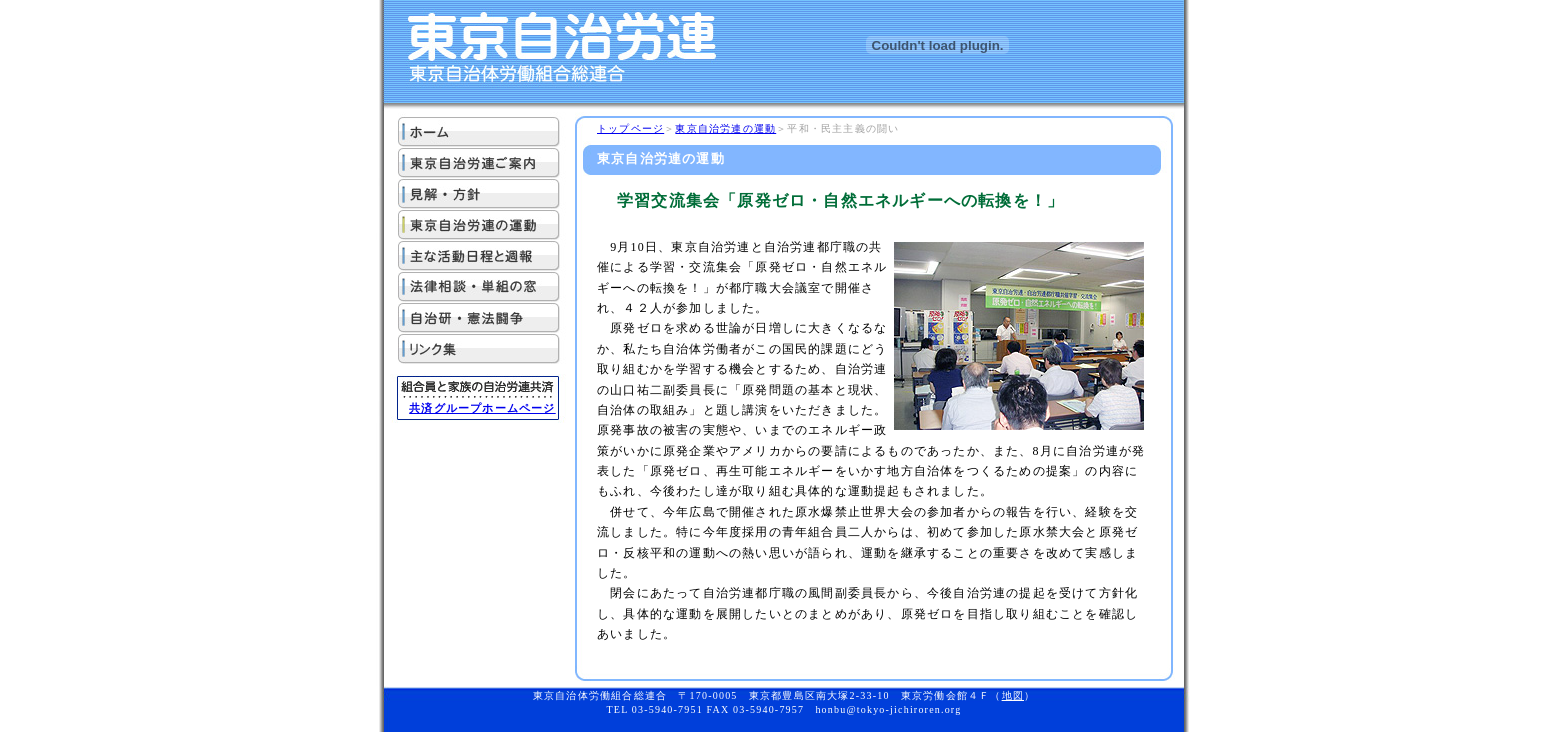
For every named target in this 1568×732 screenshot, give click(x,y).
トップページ (630, 128)
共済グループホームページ (482, 408)
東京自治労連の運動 (725, 128)
